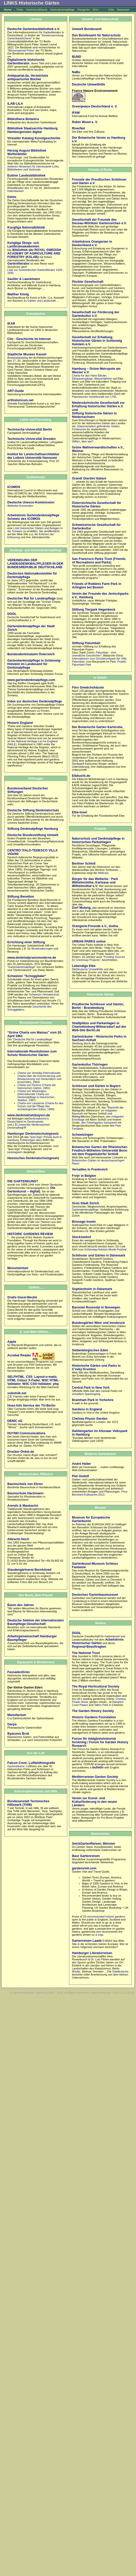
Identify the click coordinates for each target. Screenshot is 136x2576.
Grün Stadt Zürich (85, 1203)
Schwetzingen (82, 1134)
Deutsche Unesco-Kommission (30, 502)
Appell (80, 763)
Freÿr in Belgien (84, 1176)
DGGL (12, 614)
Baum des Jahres (20, 1605)
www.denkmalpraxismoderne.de (31, 957)
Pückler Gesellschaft (87, 281)
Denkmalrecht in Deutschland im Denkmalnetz (28, 1120)
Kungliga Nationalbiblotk (26, 227)
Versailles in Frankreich (90, 1169)
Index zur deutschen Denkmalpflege (34, 701)
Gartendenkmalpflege (62, 9)
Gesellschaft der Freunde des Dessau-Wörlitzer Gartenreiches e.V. (99, 221)
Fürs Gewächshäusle (88, 687)
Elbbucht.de (81, 776)
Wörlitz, (76, 1971)
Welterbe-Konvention (20, 505)
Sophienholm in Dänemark (92, 1289)
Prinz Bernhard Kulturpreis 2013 (100, 1493)
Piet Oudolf (80, 1476)
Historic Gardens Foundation (94, 1717)
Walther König (18, 294)
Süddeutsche (120, 1971)
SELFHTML (15, 1377)
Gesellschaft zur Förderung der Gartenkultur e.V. (96, 314)
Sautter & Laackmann (23, 279)
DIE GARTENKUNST (22, 1181)
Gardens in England (87, 1409)
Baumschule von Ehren (25, 1484)
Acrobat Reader (30, 1355)
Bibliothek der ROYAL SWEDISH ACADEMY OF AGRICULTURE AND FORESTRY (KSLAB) (34, 253)
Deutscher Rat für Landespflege (31, 598)
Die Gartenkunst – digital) (31, 1189)
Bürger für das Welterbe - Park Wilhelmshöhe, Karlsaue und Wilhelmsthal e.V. (95, 882)
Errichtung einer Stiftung (26, 942)
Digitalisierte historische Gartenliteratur (25, 61)
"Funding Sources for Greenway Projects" (98, 958)
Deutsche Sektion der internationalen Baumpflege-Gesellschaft (35, 1622)
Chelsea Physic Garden (90, 1418)
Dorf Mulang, (82, 907)
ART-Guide (15, 391)
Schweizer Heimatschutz (44, 994)
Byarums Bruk (18, 1733)
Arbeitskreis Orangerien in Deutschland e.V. (92, 243)
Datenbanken (15, 190)
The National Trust (86, 1653)
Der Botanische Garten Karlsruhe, (97, 727)
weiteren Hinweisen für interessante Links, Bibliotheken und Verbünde (33, 168)
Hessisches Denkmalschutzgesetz (33, 1158)
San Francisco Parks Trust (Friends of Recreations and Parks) (99, 560)
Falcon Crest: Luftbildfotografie (31, 1763)
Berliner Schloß (84, 863)
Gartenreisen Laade (87, 1940)
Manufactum (16, 1715)
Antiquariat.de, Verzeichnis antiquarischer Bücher (27, 77)
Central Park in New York (91, 1387)
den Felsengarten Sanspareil (99, 1122)
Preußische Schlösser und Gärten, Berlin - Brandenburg (98, 1006)
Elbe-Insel (79, 812)
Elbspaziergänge (82, 378)
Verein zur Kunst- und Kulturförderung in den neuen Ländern (94, 1801)
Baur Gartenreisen (86, 1856)
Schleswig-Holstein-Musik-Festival (105, 1249)
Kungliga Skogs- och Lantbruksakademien (23, 244)
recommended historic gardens (106, 1916)
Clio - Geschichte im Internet (29, 339)
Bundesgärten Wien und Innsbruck (98, 1323)
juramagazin (14, 1152)
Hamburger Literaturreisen (92, 1953)
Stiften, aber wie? (83, 441)
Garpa (12, 1724)
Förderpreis (79, 429)
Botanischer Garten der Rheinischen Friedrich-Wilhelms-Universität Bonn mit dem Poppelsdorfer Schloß (99, 1150)
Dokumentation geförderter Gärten (98, 426)
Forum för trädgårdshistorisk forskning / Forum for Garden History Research (100, 1742)
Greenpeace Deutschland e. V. (95, 106)
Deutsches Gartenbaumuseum (95, 1594)
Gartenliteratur (18, 263)
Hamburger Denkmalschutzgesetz (33, 1133)
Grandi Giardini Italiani (89, 478)
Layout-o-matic (45, 1377)
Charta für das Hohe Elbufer (89, 375)
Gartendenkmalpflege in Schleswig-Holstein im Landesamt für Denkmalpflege (34, 664)
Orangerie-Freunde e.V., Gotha (95, 926)
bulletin (98, 1767)
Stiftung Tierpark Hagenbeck (94, 609)
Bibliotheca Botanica (23, 119)
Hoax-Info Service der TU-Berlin (31, 1405)
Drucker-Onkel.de (20, 1451)
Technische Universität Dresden (31, 439)
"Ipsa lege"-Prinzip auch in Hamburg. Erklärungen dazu (34, 1138)
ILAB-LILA (15, 103)
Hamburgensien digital (24, 132)
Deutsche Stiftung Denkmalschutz (33, 810)
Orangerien (83, 9)
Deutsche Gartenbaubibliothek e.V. (33, 29)
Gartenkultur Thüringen (90, 1064)
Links (111, 9)
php (56, 1384)
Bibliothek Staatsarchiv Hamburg (32, 128)
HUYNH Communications (26, 1433)
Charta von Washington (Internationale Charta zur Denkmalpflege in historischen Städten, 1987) (36, 1096)
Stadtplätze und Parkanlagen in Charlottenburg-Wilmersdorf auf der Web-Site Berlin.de (99, 1026)
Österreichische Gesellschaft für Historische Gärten (96, 504)
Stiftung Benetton (20, 896)
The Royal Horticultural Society (96, 1686)
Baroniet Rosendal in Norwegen (96, 1307)
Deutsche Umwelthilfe (88, 84)
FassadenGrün (18, 1672)
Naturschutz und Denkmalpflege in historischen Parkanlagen (98, 840)
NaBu (76, 72)
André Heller (81, 1464)
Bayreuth (113, 1107)
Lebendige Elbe (84, 966)
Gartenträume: (16, 1766)
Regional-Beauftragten (89, 1646)
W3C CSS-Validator (37, 1384)
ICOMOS (13, 487)
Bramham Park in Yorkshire (93, 1400)
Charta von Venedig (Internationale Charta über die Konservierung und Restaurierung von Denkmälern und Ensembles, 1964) (39, 1077)
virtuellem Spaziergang (86, 1393)
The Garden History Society (93, 1711)
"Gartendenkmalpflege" (21, 966)
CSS (29, 1377)
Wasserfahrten (103, 378)
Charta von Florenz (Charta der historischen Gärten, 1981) (36, 1086)
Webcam (103, 872)
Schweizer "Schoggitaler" (26, 976)
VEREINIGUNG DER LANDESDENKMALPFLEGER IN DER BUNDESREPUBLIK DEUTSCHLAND (35, 563)
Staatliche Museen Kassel (27, 354)
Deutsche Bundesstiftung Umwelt (32, 835)
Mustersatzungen (42, 948)
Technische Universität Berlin (29, 429)
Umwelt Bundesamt (87, 29)
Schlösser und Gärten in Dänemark (98, 1255)
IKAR (11, 323)
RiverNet (78, 128)
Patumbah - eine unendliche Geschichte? (94, 654)
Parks (20, 9)
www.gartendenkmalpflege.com (31, 680)
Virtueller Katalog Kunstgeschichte (33, 138)
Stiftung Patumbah (86, 643)
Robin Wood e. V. (85, 122)
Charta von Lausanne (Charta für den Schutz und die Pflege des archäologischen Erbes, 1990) (40, 1106)
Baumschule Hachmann (25, 1493)
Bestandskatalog (17, 357)
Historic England (20, 723)
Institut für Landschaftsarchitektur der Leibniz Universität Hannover (33, 456)
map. (101, 1934)
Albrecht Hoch (18, 1539)
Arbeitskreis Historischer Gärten (98, 1641)
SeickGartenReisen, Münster (93, 1843)
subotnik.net (16, 1393)
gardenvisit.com (84, 1868)
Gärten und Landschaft (42, 300)
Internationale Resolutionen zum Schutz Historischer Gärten (32, 1053)
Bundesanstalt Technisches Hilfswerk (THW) (28, 1803)
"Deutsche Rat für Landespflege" (33, 1039)
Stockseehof (81, 1237)
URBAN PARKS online (89, 941)
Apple (11, 1341)
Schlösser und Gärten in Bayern (96, 1086)
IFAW (76, 113)
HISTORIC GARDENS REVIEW (30, 1234)
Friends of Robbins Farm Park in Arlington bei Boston (96, 585)
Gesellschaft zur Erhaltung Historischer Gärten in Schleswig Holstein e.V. (97, 340)
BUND (76, 57)
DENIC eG (14, 1421)
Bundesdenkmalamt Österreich (31, 654)
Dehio (11, 197)
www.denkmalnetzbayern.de (28, 1115)
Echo (96, 9)
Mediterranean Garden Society (95, 1777)
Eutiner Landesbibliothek (26, 175)
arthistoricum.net (20, 400)
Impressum (123, 9)
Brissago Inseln (84, 1221)
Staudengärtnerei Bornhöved (29, 1569)
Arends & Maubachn (22, 1505)
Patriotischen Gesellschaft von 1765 (94, 396)
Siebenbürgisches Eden (90, 1350)
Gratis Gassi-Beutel (22, 1297)
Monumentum (17, 1268)
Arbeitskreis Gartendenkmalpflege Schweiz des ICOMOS (33, 517)
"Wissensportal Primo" (21, 50)
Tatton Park (101, 1704)
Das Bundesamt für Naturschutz (96, 35)
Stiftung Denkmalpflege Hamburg (32, 829)
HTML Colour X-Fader (23, 1380)
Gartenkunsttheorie (37, 9)
